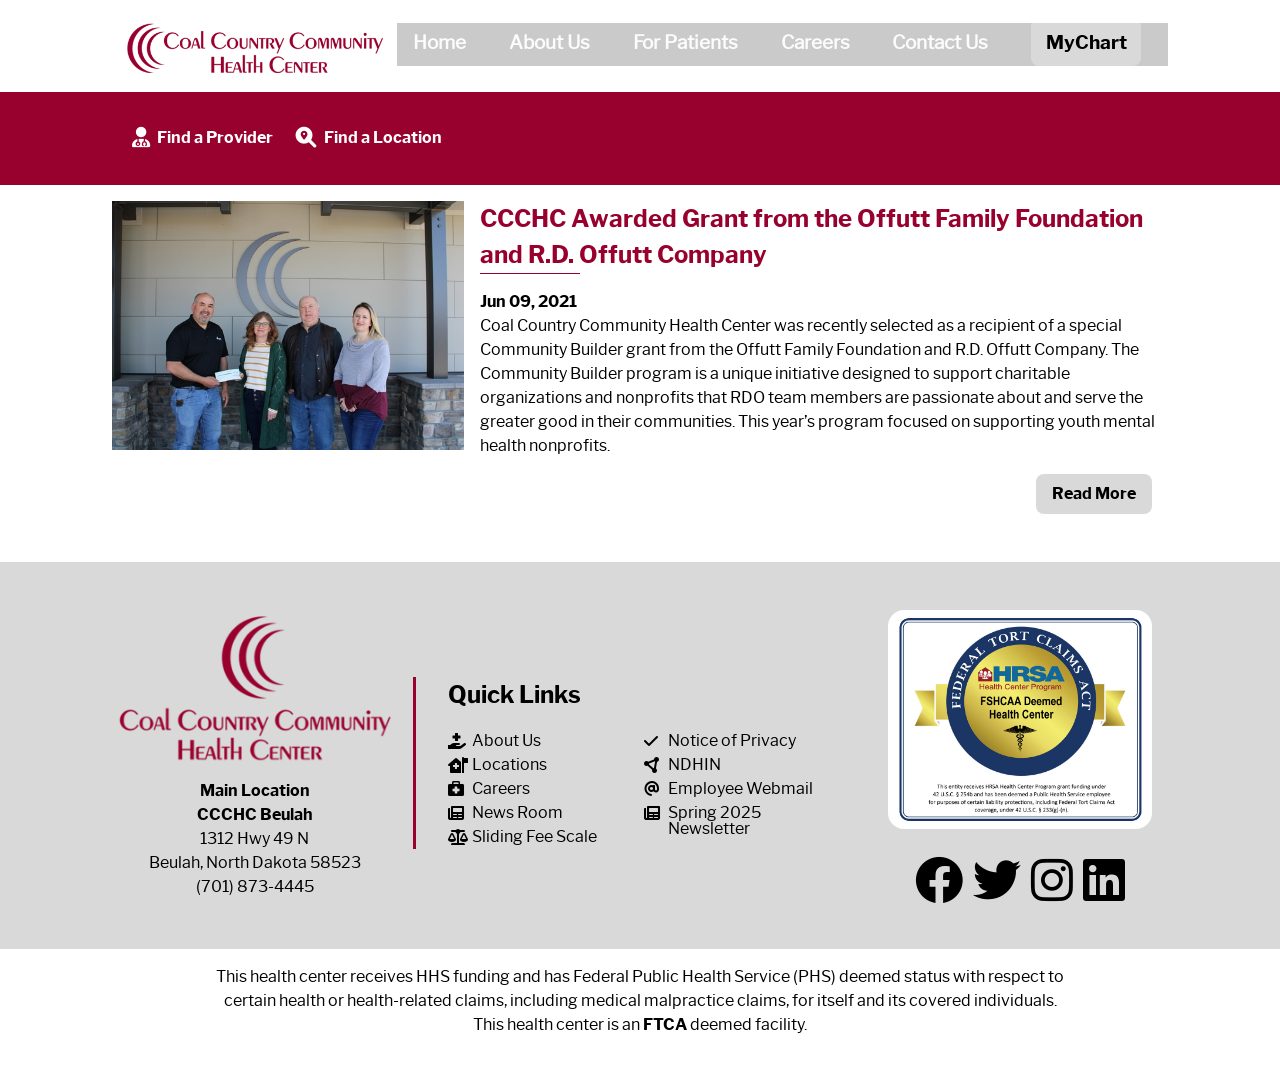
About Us (541, 46)
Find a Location (367, 138)
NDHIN (682, 764)
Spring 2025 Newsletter (702, 820)
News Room (505, 812)
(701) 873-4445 (255, 886)
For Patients (677, 46)
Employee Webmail (728, 788)
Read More (1094, 493)
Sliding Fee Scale (522, 836)
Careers (807, 46)
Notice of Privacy (720, 740)
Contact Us (933, 46)
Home (431, 46)
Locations (497, 764)
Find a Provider (200, 138)
